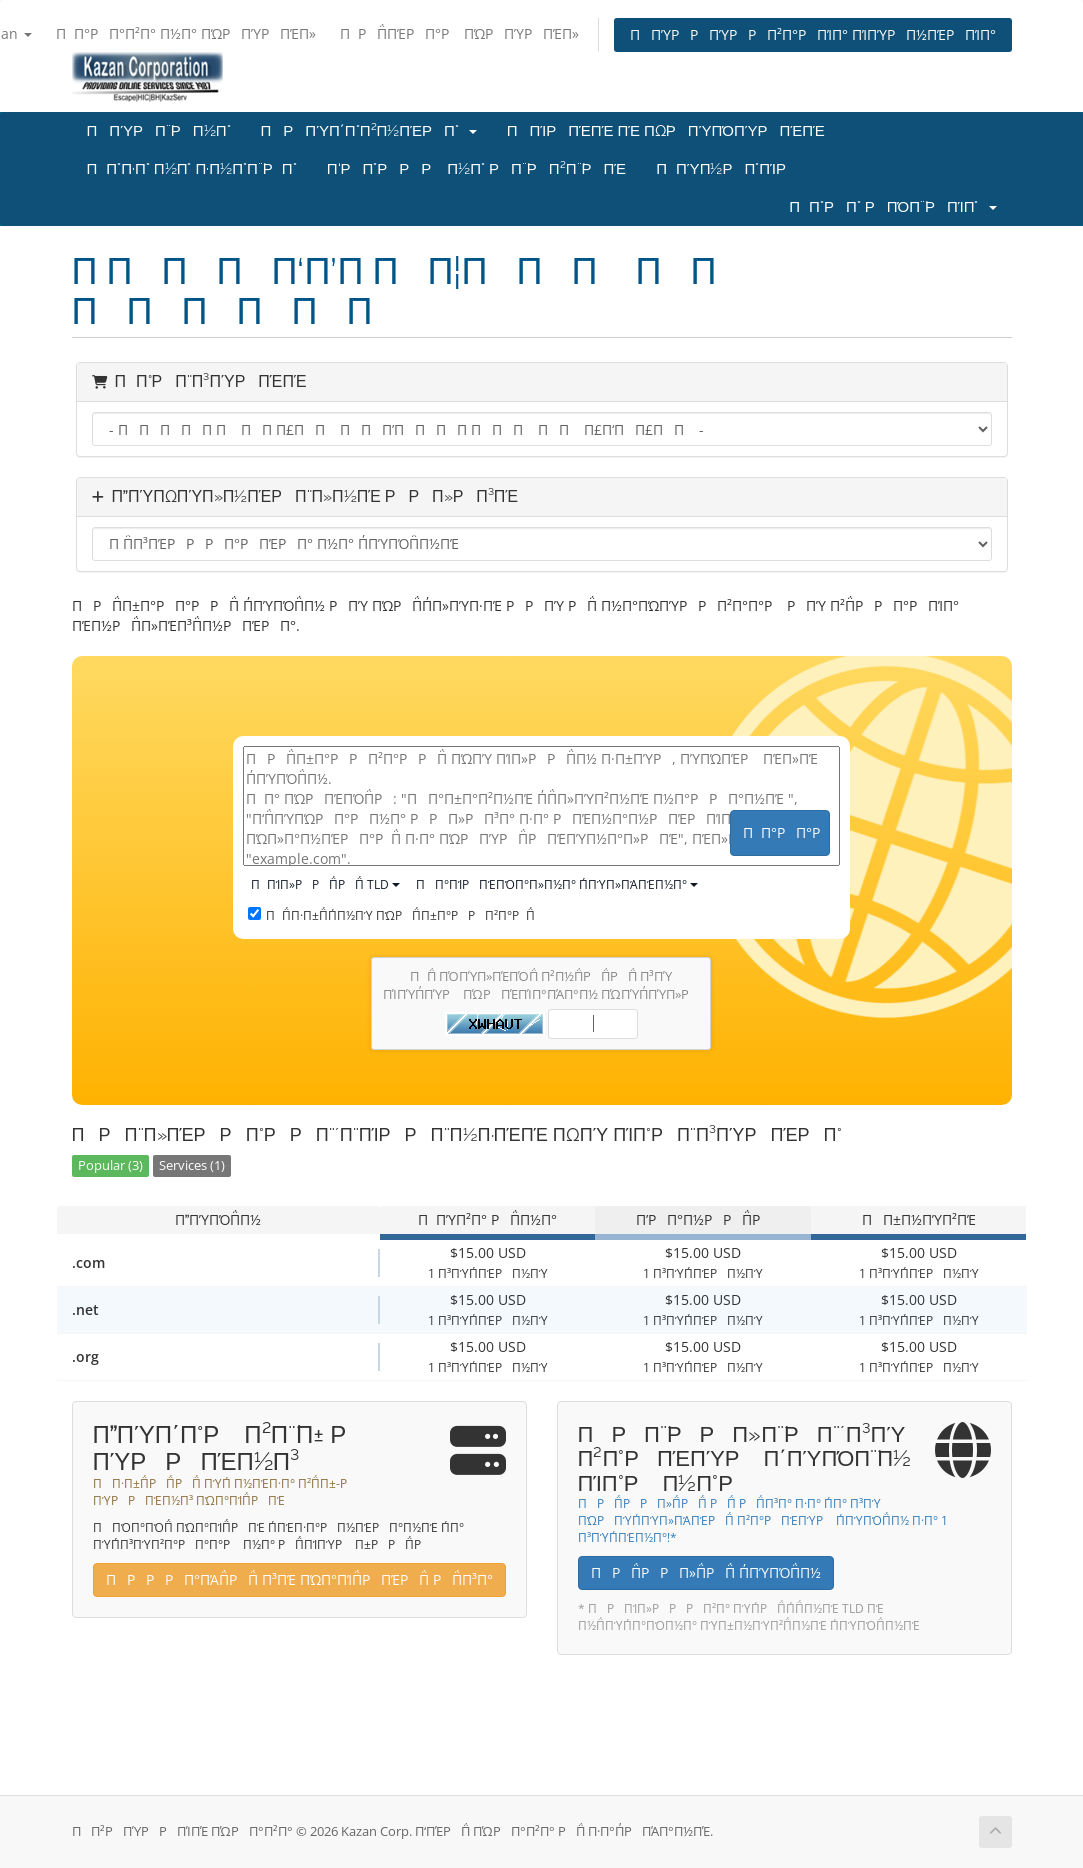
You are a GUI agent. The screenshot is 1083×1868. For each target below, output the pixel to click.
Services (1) (192, 1165)
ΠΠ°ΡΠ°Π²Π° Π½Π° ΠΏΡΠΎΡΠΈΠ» (186, 33)
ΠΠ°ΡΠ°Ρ (786, 832)
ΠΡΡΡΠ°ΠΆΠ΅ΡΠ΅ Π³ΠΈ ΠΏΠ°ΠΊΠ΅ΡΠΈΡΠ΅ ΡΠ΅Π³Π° (299, 1579)
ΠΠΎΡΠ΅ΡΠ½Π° (159, 131)
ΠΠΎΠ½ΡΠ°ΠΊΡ (727, 169)
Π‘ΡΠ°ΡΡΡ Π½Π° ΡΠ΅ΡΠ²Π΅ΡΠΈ (476, 169)
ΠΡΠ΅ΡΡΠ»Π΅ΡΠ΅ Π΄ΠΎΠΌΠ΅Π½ (706, 1572)
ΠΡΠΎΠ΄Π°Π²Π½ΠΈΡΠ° (369, 131)
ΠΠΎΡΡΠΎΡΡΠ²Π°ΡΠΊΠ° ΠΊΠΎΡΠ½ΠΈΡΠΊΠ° (813, 34)
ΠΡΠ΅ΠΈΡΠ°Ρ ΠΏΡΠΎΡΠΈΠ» (459, 33)
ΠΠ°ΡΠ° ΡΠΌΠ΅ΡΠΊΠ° (892, 207)
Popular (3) (110, 1165)
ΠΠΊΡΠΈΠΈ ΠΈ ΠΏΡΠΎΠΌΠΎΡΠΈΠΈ (666, 131)
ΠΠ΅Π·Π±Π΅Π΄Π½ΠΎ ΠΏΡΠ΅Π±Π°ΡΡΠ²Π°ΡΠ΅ (391, 915)
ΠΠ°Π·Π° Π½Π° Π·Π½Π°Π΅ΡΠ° (192, 169)
